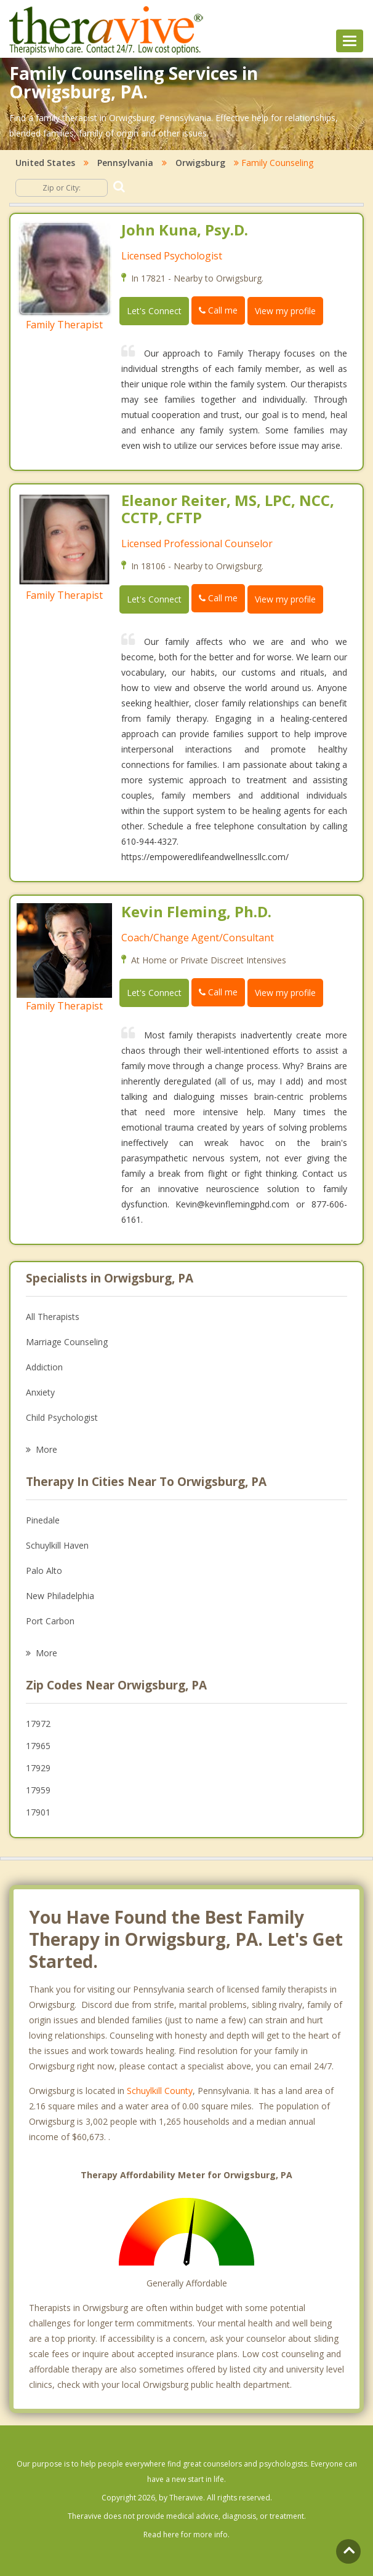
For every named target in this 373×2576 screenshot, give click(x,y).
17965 (38, 1746)
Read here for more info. (186, 2534)
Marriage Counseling (67, 1342)
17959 (38, 1790)
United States (45, 162)
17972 (38, 1723)
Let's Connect (154, 311)
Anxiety (40, 1392)
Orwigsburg (200, 162)
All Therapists (52, 1316)
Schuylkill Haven (57, 1545)
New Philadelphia (60, 1596)
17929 (38, 1768)
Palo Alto (44, 1570)
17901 (38, 1812)
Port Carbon (50, 1621)
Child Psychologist (62, 1417)
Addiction (44, 1367)
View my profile (285, 311)
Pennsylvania (125, 162)
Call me (218, 310)
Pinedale (43, 1520)
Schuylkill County (160, 2090)
